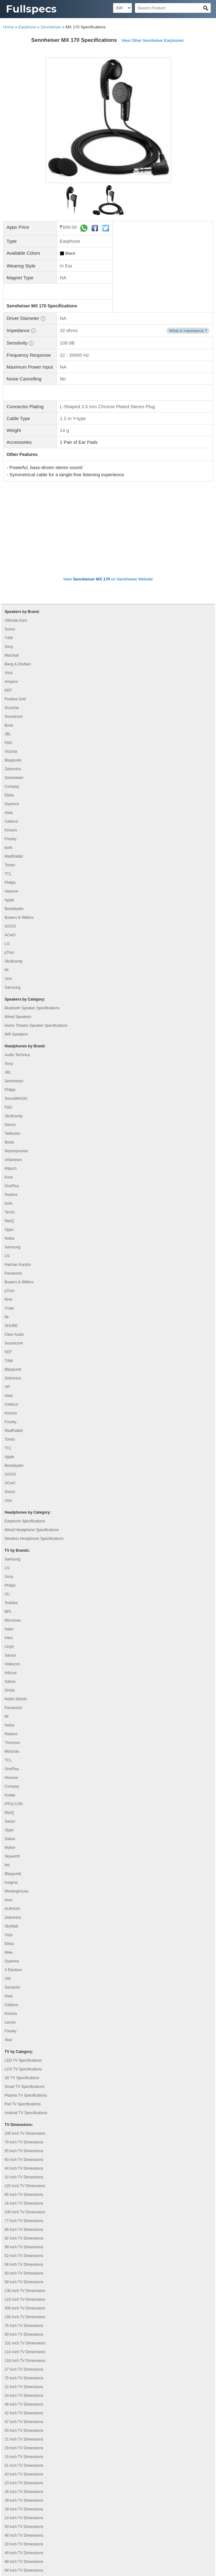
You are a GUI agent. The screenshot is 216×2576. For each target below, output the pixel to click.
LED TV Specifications (23, 1973)
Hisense (11, 804)
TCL (8, 786)
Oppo (9, 1142)
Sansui (10, 1568)
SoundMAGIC (16, 1011)
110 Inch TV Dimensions (25, 2509)
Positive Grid (15, 612)
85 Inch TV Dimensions (24, 2107)
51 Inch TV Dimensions (24, 2378)
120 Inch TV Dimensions (25, 2098)
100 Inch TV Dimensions (25, 2125)
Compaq (12, 699)
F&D (8, 655)
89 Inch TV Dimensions (24, 2247)
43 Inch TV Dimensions (24, 2387)
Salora (10, 1594)
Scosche (12, 620)
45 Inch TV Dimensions (24, 2500)
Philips (10, 795)
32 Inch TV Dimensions (24, 2090)
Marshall (12, 568)
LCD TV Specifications (23, 1982)
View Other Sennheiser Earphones (152, 40)
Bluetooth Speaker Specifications (32, 920)
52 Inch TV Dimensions (24, 2168)
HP (7, 1299)
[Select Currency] (122, 8)
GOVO (10, 839)
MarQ (9, 1133)
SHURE (11, 1238)
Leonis (10, 1935)
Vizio (9, 585)
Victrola (11, 664)
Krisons (11, 743)
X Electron (13, 1882)
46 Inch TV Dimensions (24, 2317)
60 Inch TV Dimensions (24, 2072)
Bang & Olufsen (18, 577)
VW (8, 1891)
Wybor (10, 1760)
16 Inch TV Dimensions (24, 2116)
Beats (9, 1055)
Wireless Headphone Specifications (34, 1451)
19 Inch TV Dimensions (24, 2492)
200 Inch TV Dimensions (25, 2046)
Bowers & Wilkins (19, 830)
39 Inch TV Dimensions (24, 2422)
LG (7, 856)
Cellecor (11, 734)
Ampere (11, 594)
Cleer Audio (14, 1247)
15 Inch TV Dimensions (24, 2369)
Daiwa (10, 1751)
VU (7, 1507)
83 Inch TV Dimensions (24, 2186)
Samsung (13, 900)
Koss (9, 1090)
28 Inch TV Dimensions (24, 2413)
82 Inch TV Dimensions (24, 2151)
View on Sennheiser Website (108, 491)
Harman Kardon (18, 1177)
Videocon (12, 1576)
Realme (11, 1107)
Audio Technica (17, 967)
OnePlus (12, 1098)
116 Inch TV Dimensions (25, 2273)
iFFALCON (14, 1716)
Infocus (11, 1585)
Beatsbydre (14, 821)
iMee (9, 1865)
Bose (9, 638)
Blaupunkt (13, 673)
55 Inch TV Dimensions (24, 2343)
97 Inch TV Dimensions (24, 2518)
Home (8, 27)
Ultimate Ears (16, 533)
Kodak (10, 1708)
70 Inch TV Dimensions (24, 2055)
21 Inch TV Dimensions (24, 2352)
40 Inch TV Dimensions (24, 2081)
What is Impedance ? (188, 330)
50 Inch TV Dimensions (24, 2439)
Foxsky (11, 751)
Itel (7, 1777)
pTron (9, 865)
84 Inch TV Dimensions (24, 2483)
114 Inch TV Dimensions (25, 2264)
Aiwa (9, 725)
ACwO (10, 847)
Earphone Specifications (25, 1434)
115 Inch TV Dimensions (25, 2212)
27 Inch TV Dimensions (24, 2282)
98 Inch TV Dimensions (24, 2159)
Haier (9, 1542)
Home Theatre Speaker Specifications (36, 938)
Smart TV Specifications (25, 1999)
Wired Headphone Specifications (32, 1442)
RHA (8, 1212)
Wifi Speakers (16, 947)
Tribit (9, 550)
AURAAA (12, 1821)
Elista (9, 708)
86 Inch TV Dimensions (24, 2142)
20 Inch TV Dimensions (24, 2457)
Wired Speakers (18, 929)
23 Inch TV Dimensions (24, 2395)
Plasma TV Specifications (26, 2008)
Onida (10, 1603)
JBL (8, 646)
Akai (8, 1952)
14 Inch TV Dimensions (24, 2430)
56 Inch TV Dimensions (24, 2177)
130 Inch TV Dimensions (25, 2203)
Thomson (12, 1655)
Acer (8, 1812)
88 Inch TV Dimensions (24, 2474)
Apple (9, 813)
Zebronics (13, 681)
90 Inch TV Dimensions (24, 2527)
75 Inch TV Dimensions (24, 2291)
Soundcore (14, 629)
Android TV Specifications (26, 2025)
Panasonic (13, 1186)
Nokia (9, 1151)
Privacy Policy (18, 2541)
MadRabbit (14, 769)
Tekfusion (13, 1046)
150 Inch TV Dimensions (25, 2229)
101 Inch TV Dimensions (25, 2256)
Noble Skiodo (16, 1611)
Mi (7, 882)
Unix (8, 891)
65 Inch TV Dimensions (24, 2063)
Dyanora (12, 716)
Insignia (11, 1795)
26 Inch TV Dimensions (24, 2404)
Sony (9, 559)
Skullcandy (14, 874)
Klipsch (11, 1081)
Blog (9, 2549)
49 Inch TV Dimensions (24, 2465)
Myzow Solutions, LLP (189, 2568)
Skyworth (12, 1769)
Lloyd (9, 1559)
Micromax (13, 1533)
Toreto (10, 778)
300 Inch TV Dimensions (25, 2221)
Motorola (12, 1664)
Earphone (27, 27)
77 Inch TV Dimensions (24, 2133)
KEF (8, 603)
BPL (8, 1524)
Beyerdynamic (16, 1063)
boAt (8, 760)
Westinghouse (16, 1804)
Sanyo (10, 1734)
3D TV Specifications (22, 1990)
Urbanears (13, 1072)
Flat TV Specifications (23, 2017)
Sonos (10, 542)
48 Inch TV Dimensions (24, 2448)
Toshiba (11, 1515)
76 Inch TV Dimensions (24, 2238)
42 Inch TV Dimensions (24, 2326)
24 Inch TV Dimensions (24, 2308)
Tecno (10, 1125)
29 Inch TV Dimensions (24, 2360)
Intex (9, 1550)
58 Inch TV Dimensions (24, 2194)
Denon (10, 1037)
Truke (9, 1221)
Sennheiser (51, 27)
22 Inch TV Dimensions (24, 2299)
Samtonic (12, 1900)
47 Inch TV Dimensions (24, 2334)
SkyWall (11, 1839)
